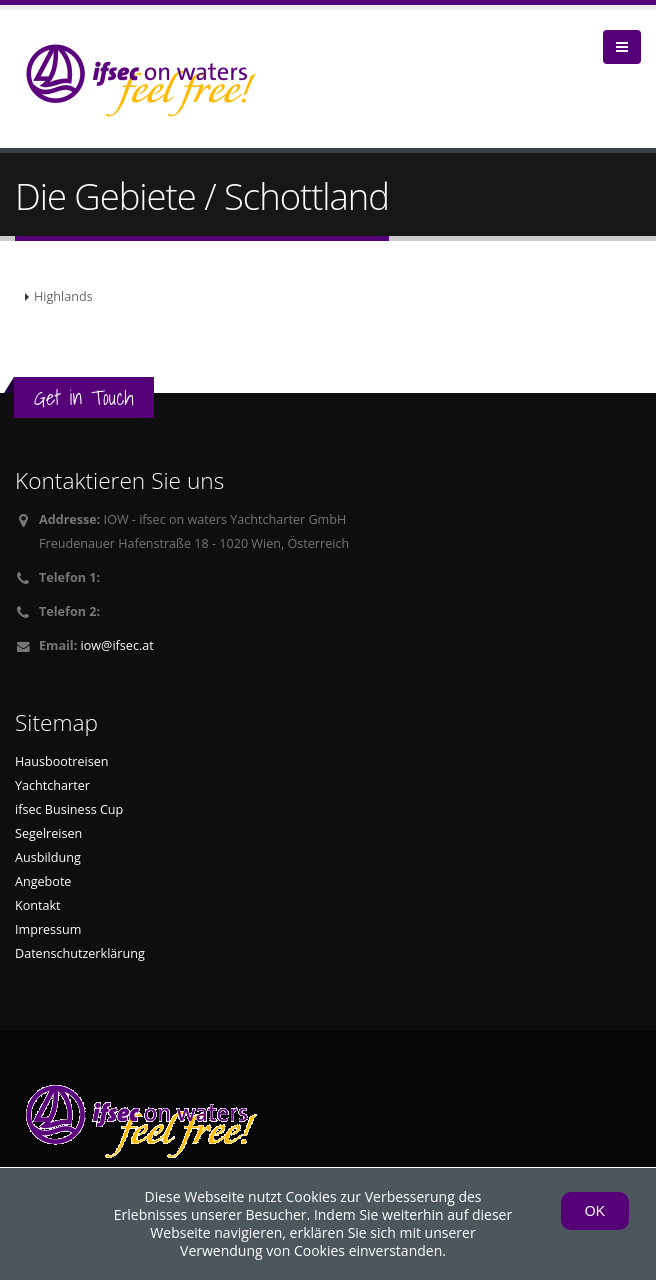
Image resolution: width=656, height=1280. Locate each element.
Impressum (48, 929)
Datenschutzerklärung (80, 953)
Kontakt (38, 905)
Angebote (43, 881)
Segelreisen (48, 833)
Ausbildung (48, 857)
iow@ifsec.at (117, 645)
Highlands (63, 296)
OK (595, 1211)
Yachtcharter (52, 785)
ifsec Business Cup (69, 809)
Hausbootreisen (62, 761)
